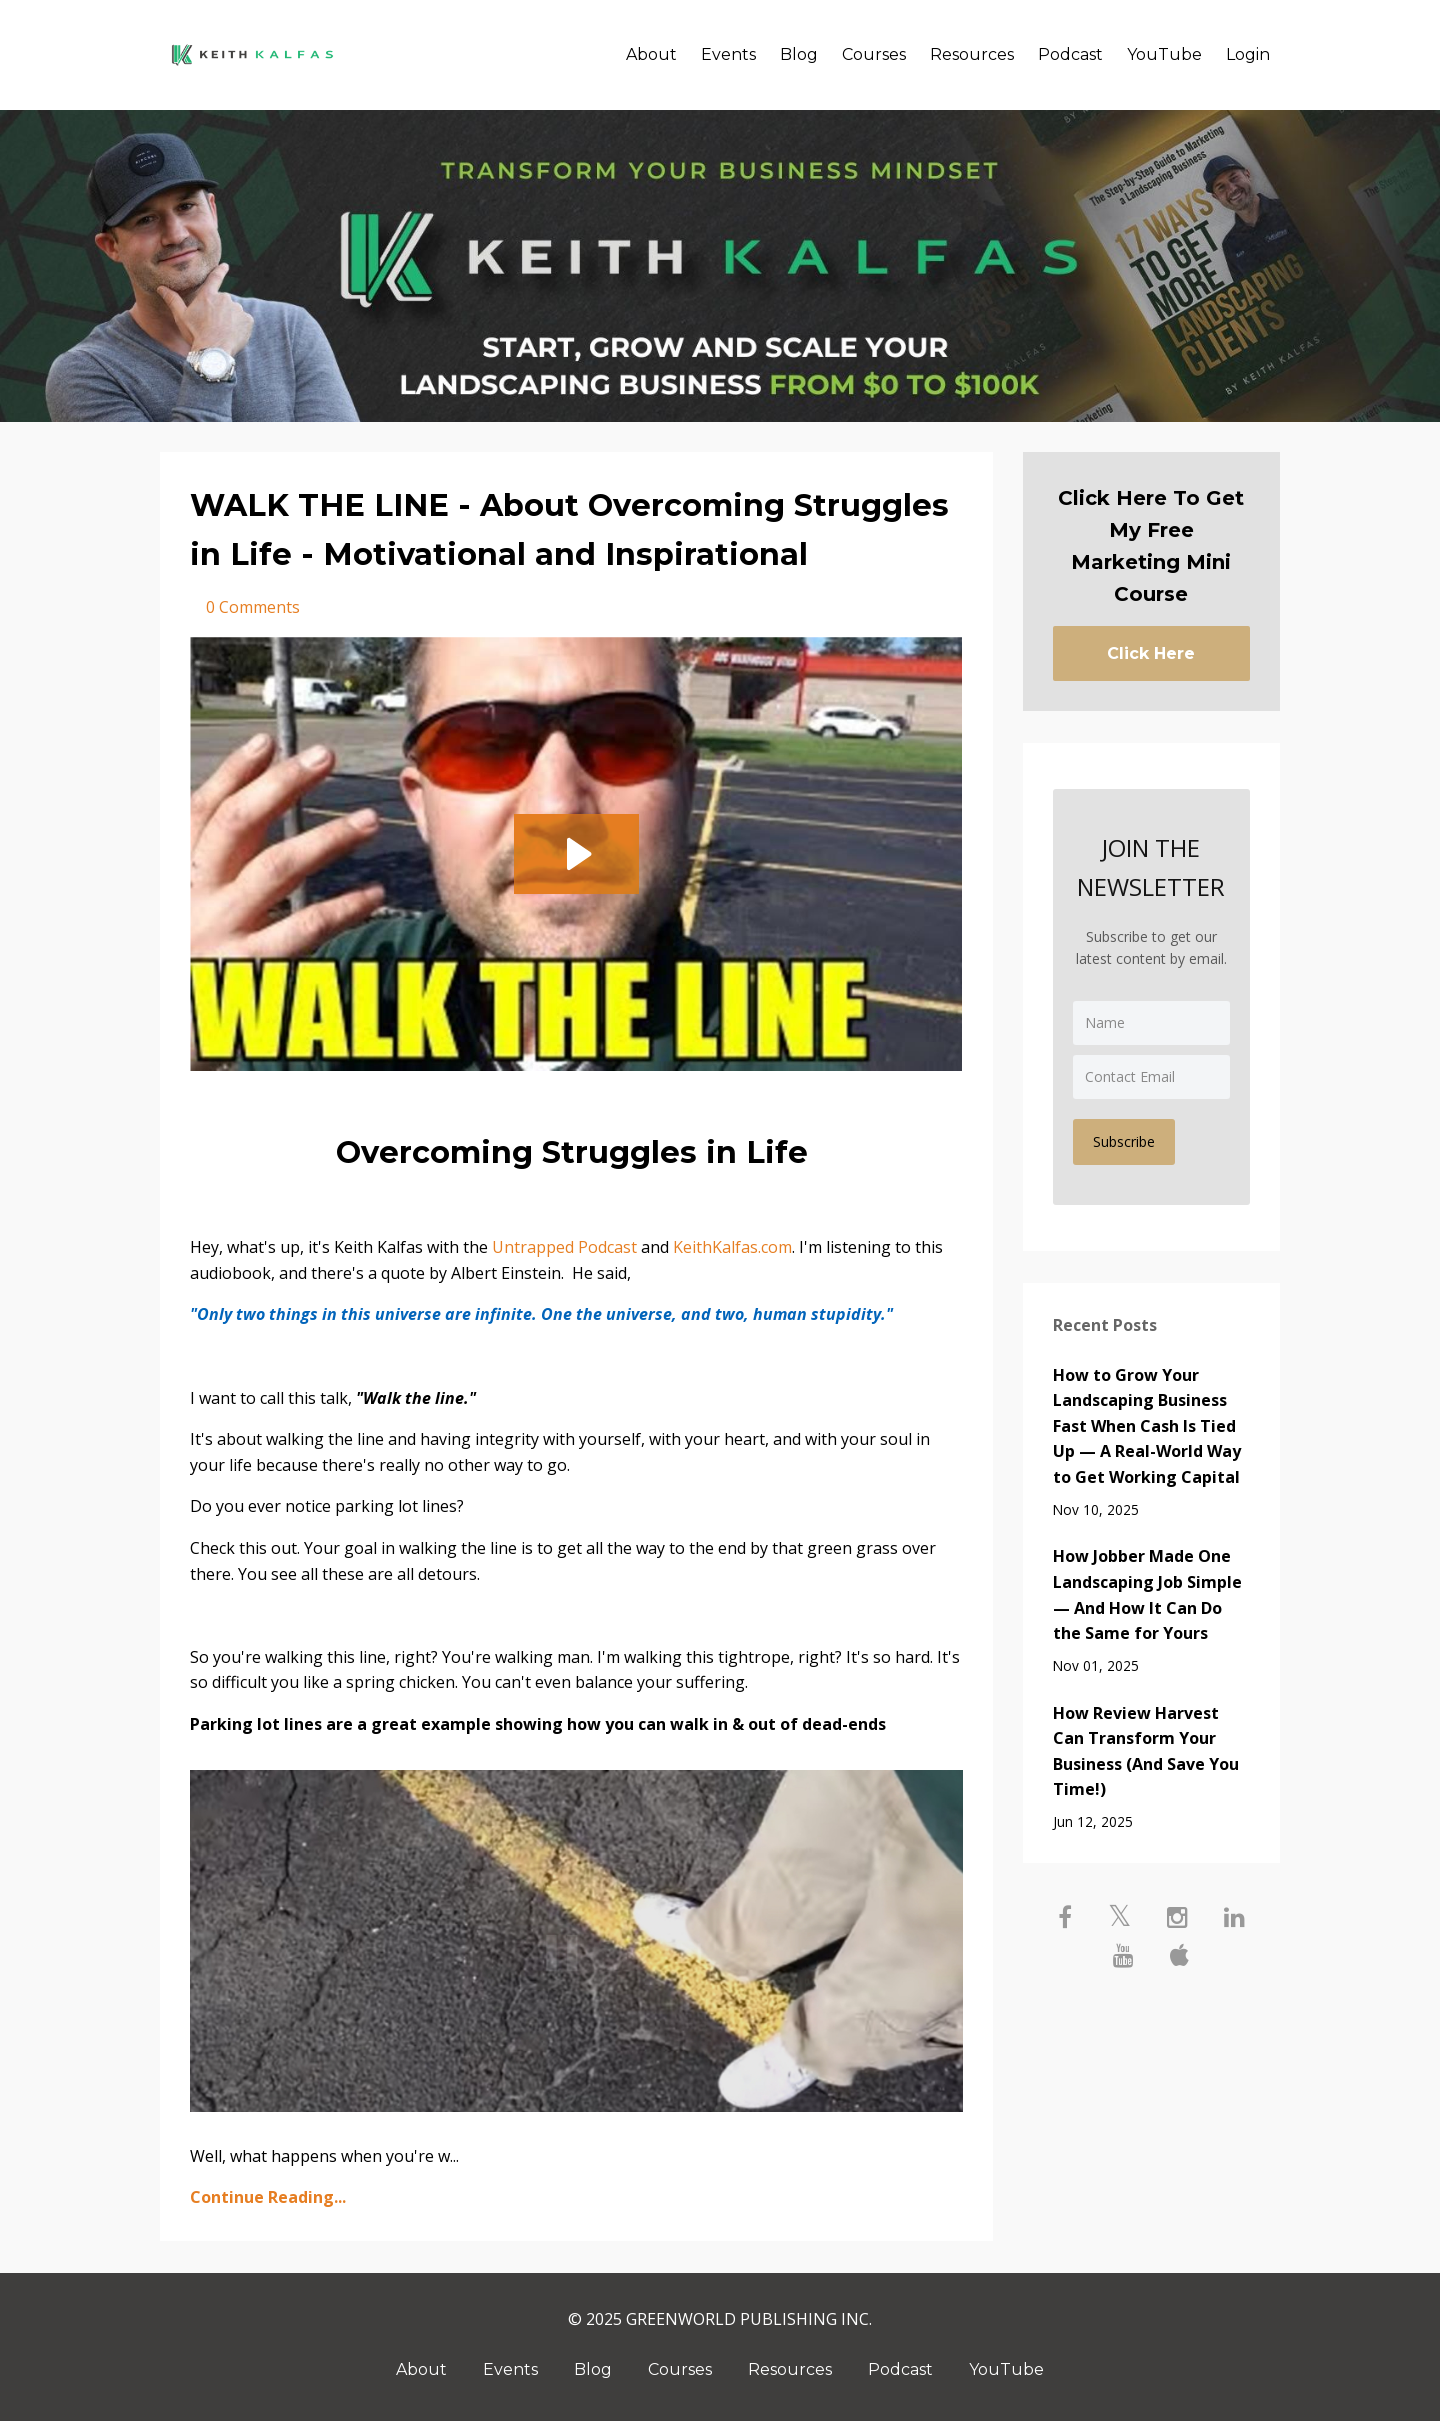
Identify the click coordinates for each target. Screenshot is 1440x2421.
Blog (799, 54)
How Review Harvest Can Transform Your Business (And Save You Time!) (1146, 1751)
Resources (972, 54)
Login (1248, 54)
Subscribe (1124, 1141)
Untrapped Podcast (564, 1247)
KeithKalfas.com (732, 1247)
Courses (874, 54)
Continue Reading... (268, 2197)
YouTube (1164, 54)
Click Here (1151, 653)
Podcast (1070, 54)
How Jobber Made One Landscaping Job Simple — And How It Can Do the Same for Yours (1147, 1594)
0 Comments (253, 607)
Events (728, 54)
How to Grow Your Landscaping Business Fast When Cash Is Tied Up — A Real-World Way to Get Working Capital (1147, 1426)
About (651, 54)
